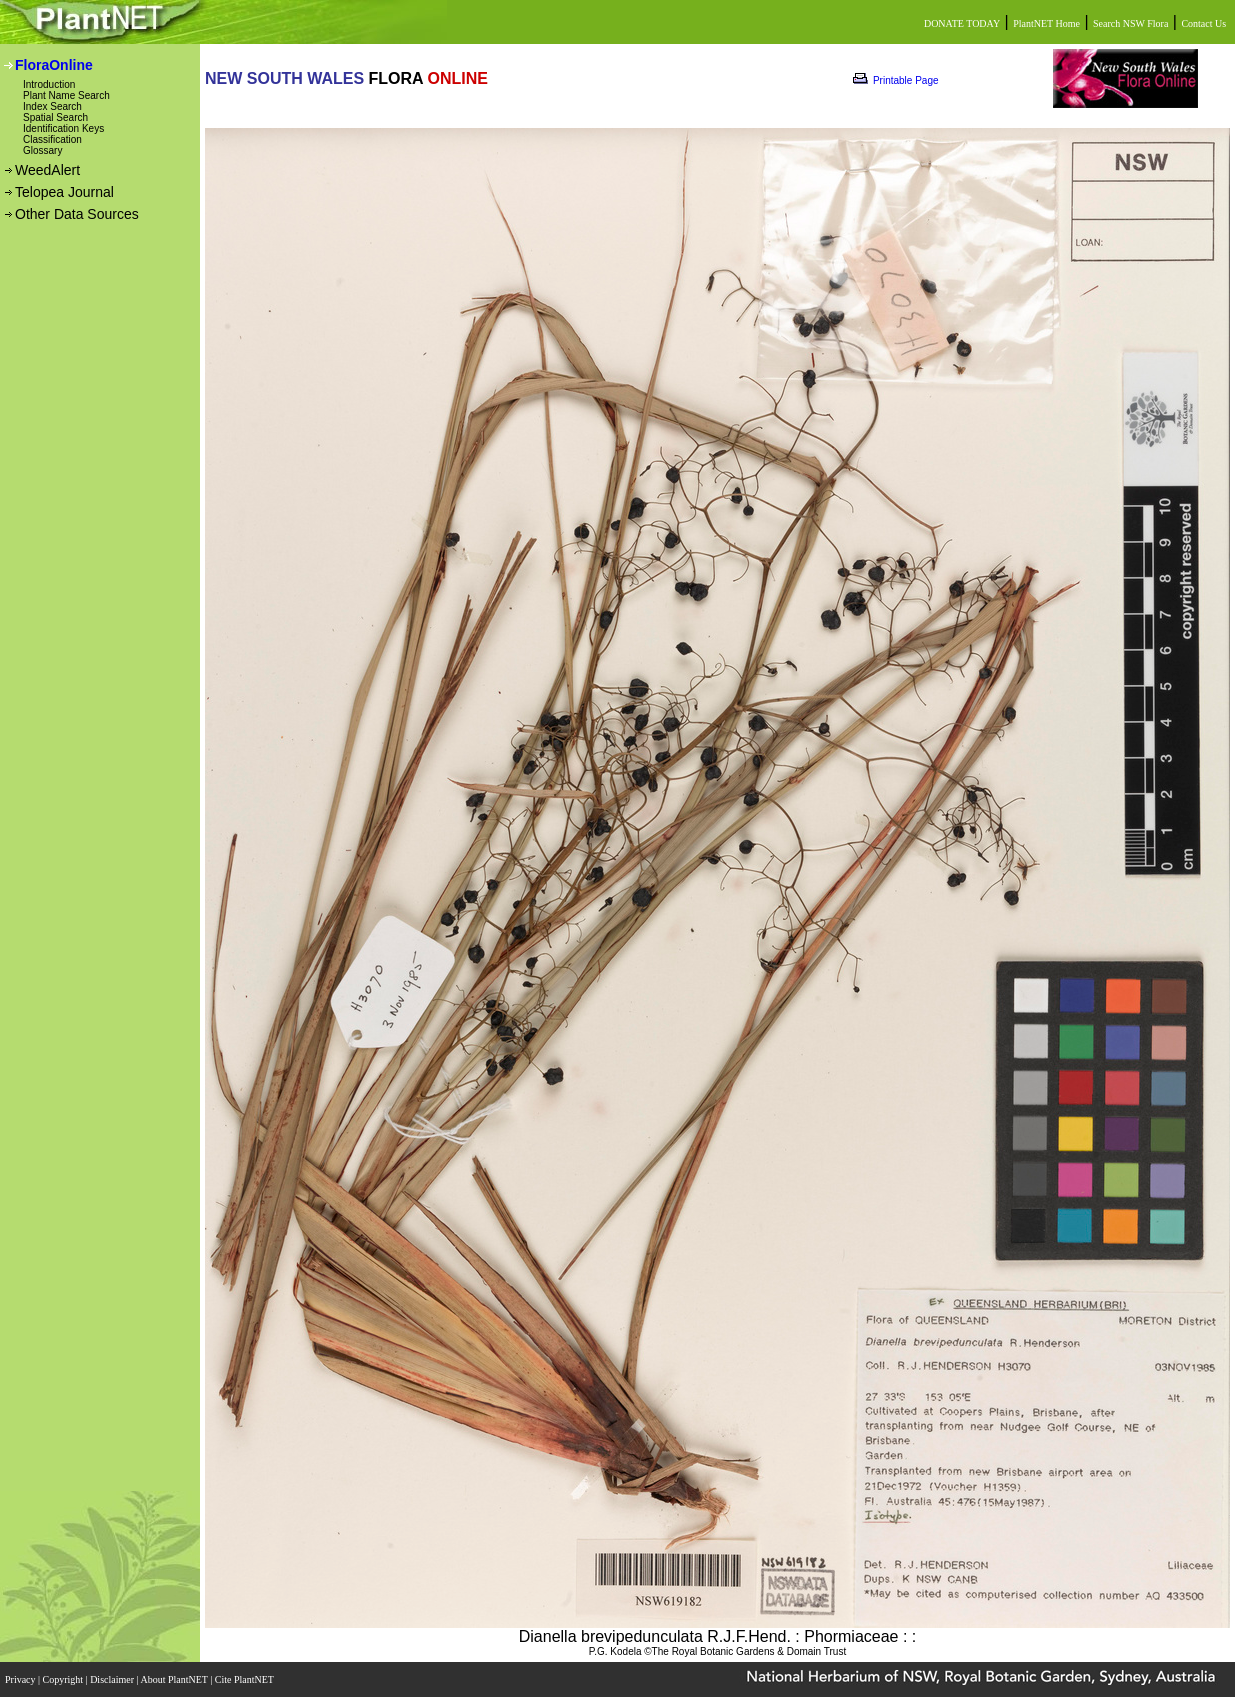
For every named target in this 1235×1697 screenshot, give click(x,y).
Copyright (64, 1679)
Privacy (21, 1679)
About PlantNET (175, 1679)
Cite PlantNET (245, 1679)
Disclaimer (113, 1679)
